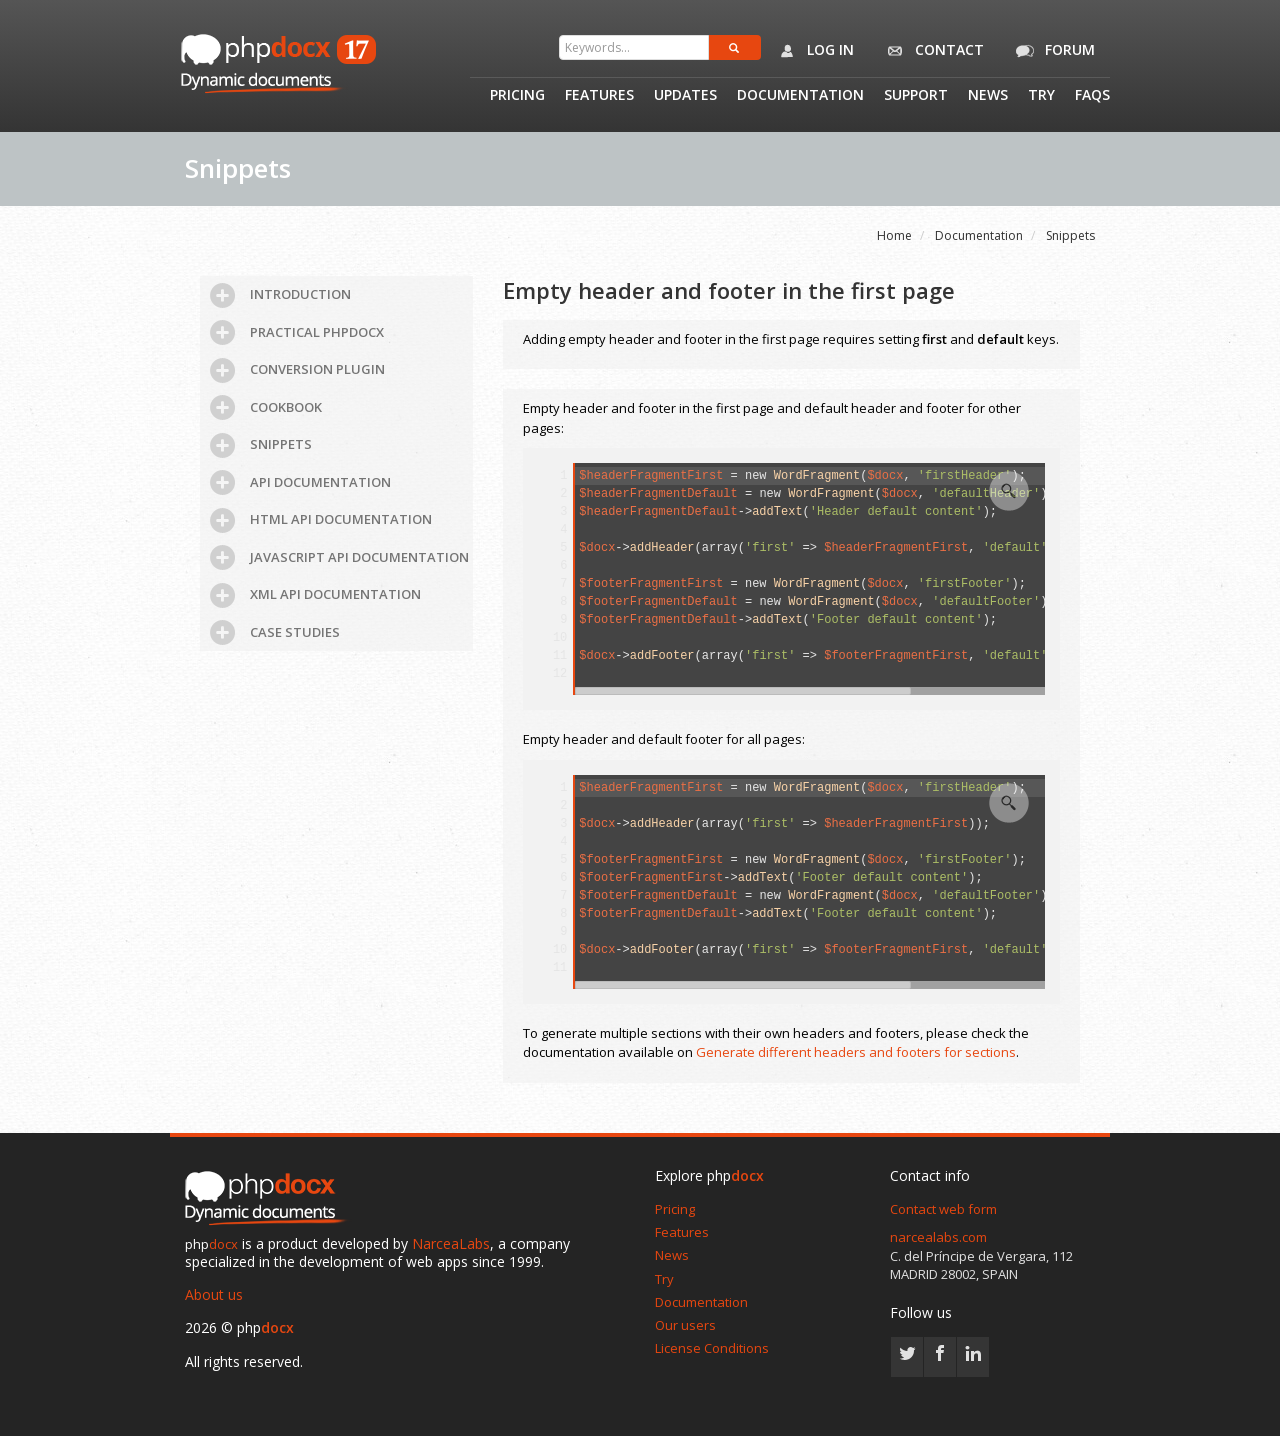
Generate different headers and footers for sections (856, 1052)
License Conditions (712, 1348)
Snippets (1070, 235)
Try (1041, 96)
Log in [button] (812, 51)
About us (214, 1294)
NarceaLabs (451, 1243)
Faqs (1092, 96)
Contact (931, 51)
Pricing (517, 96)
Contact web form (943, 1209)
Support (916, 96)
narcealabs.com (938, 1237)
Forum (1052, 51)
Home (894, 235)
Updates (685, 96)
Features (599, 96)
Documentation (800, 96)
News (988, 96)
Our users (685, 1325)
